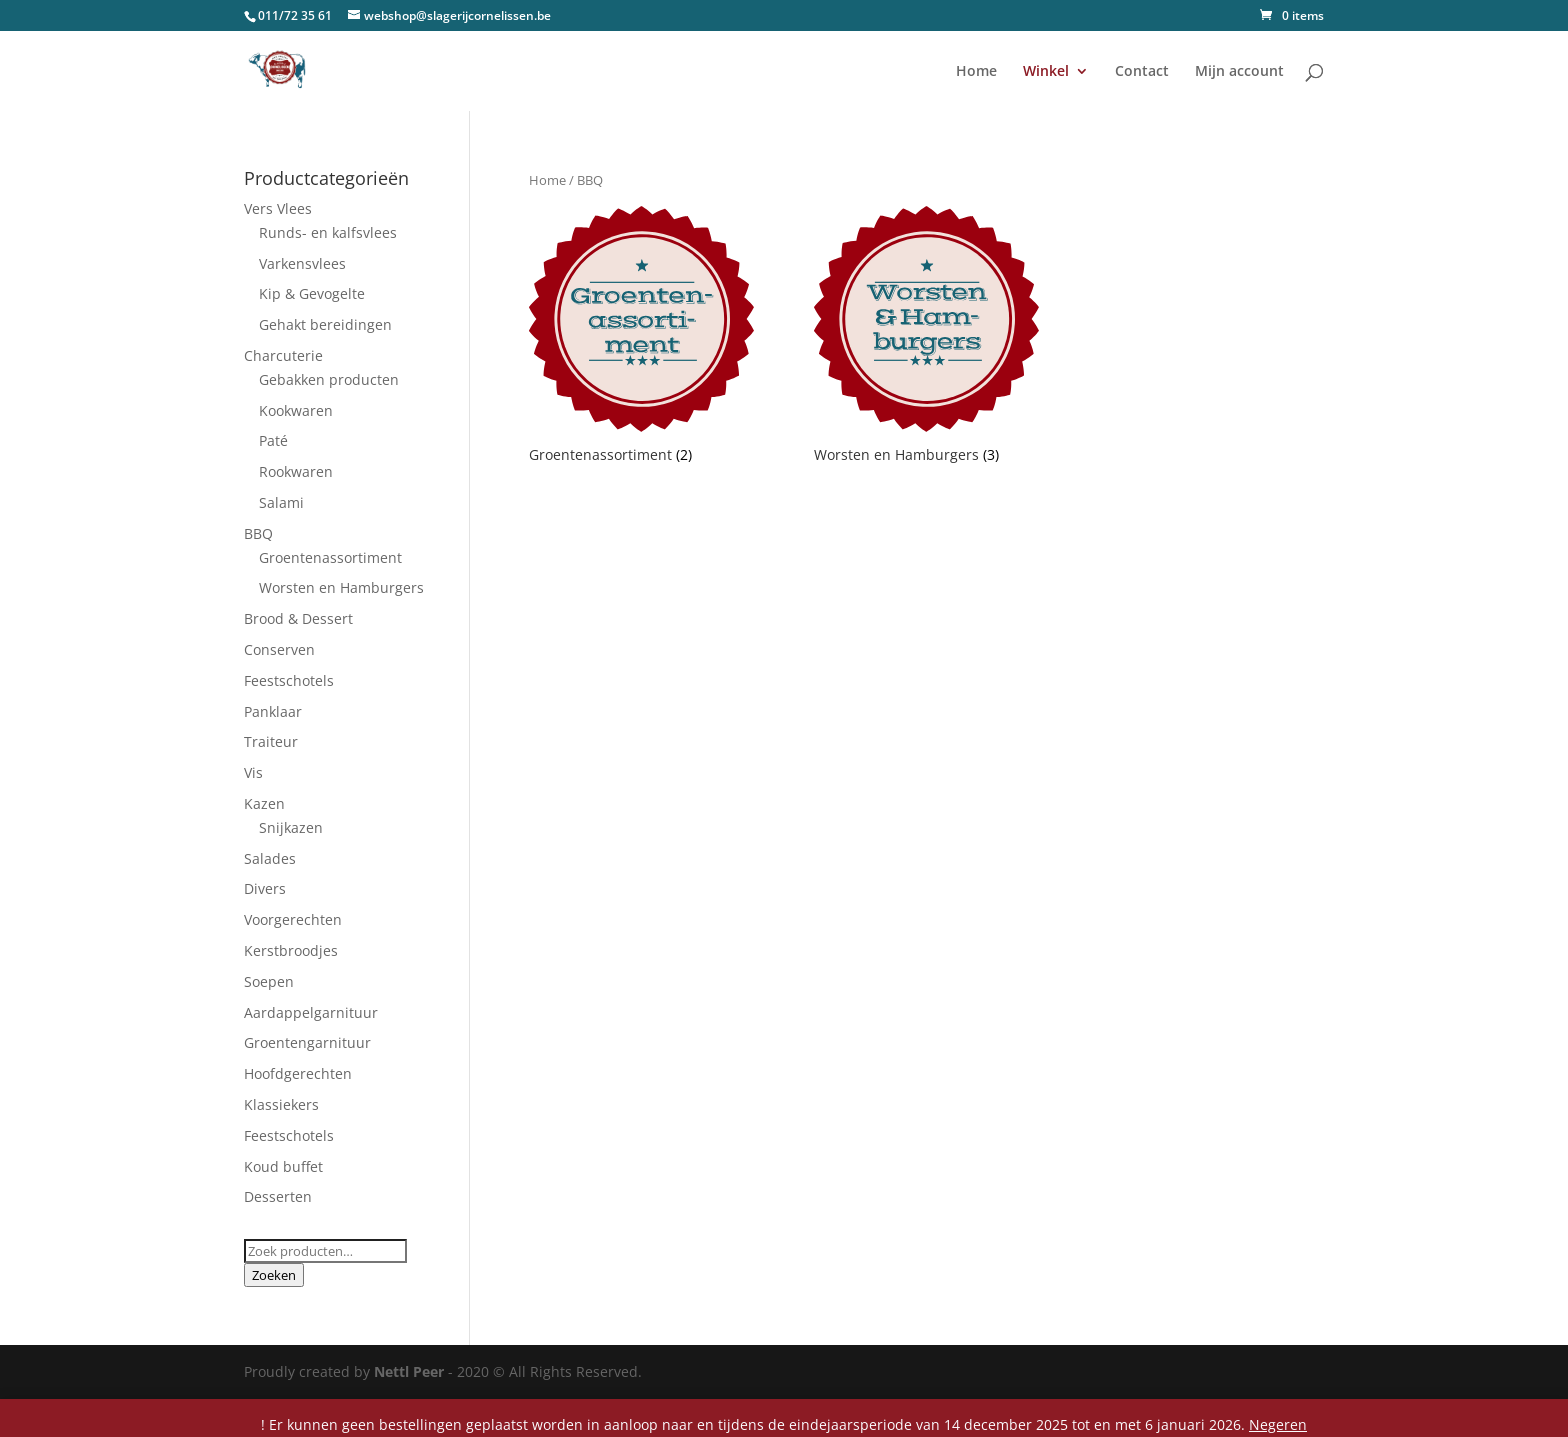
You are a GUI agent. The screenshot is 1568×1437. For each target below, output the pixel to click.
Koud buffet (283, 1166)
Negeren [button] (1278, 1424)
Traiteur (271, 741)
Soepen (269, 981)
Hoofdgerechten (298, 1073)
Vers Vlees (278, 208)
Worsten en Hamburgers (341, 587)
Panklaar (273, 711)
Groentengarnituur (307, 1042)
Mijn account (1239, 72)
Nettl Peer (409, 1371)
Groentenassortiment (330, 557)
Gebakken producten (329, 379)
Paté (273, 440)
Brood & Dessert (298, 618)
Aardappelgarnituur (311, 1012)
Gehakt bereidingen (325, 324)
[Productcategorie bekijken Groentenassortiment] (641, 338)
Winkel (1046, 72)
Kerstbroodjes (291, 950)
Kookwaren (296, 410)
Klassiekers (281, 1104)
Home (976, 72)
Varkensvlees (302, 263)
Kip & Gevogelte (312, 293)
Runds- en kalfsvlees (328, 232)
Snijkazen (291, 827)
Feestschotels (289, 680)
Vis (253, 772)
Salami (281, 502)
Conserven (279, 649)
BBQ (258, 533)
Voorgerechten (293, 919)
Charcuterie (283, 355)
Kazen (264, 803)
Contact (1142, 72)
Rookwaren (296, 471)
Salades (270, 858)
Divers (265, 888)
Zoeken (274, 1275)
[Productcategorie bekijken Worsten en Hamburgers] (926, 338)
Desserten (278, 1196)
